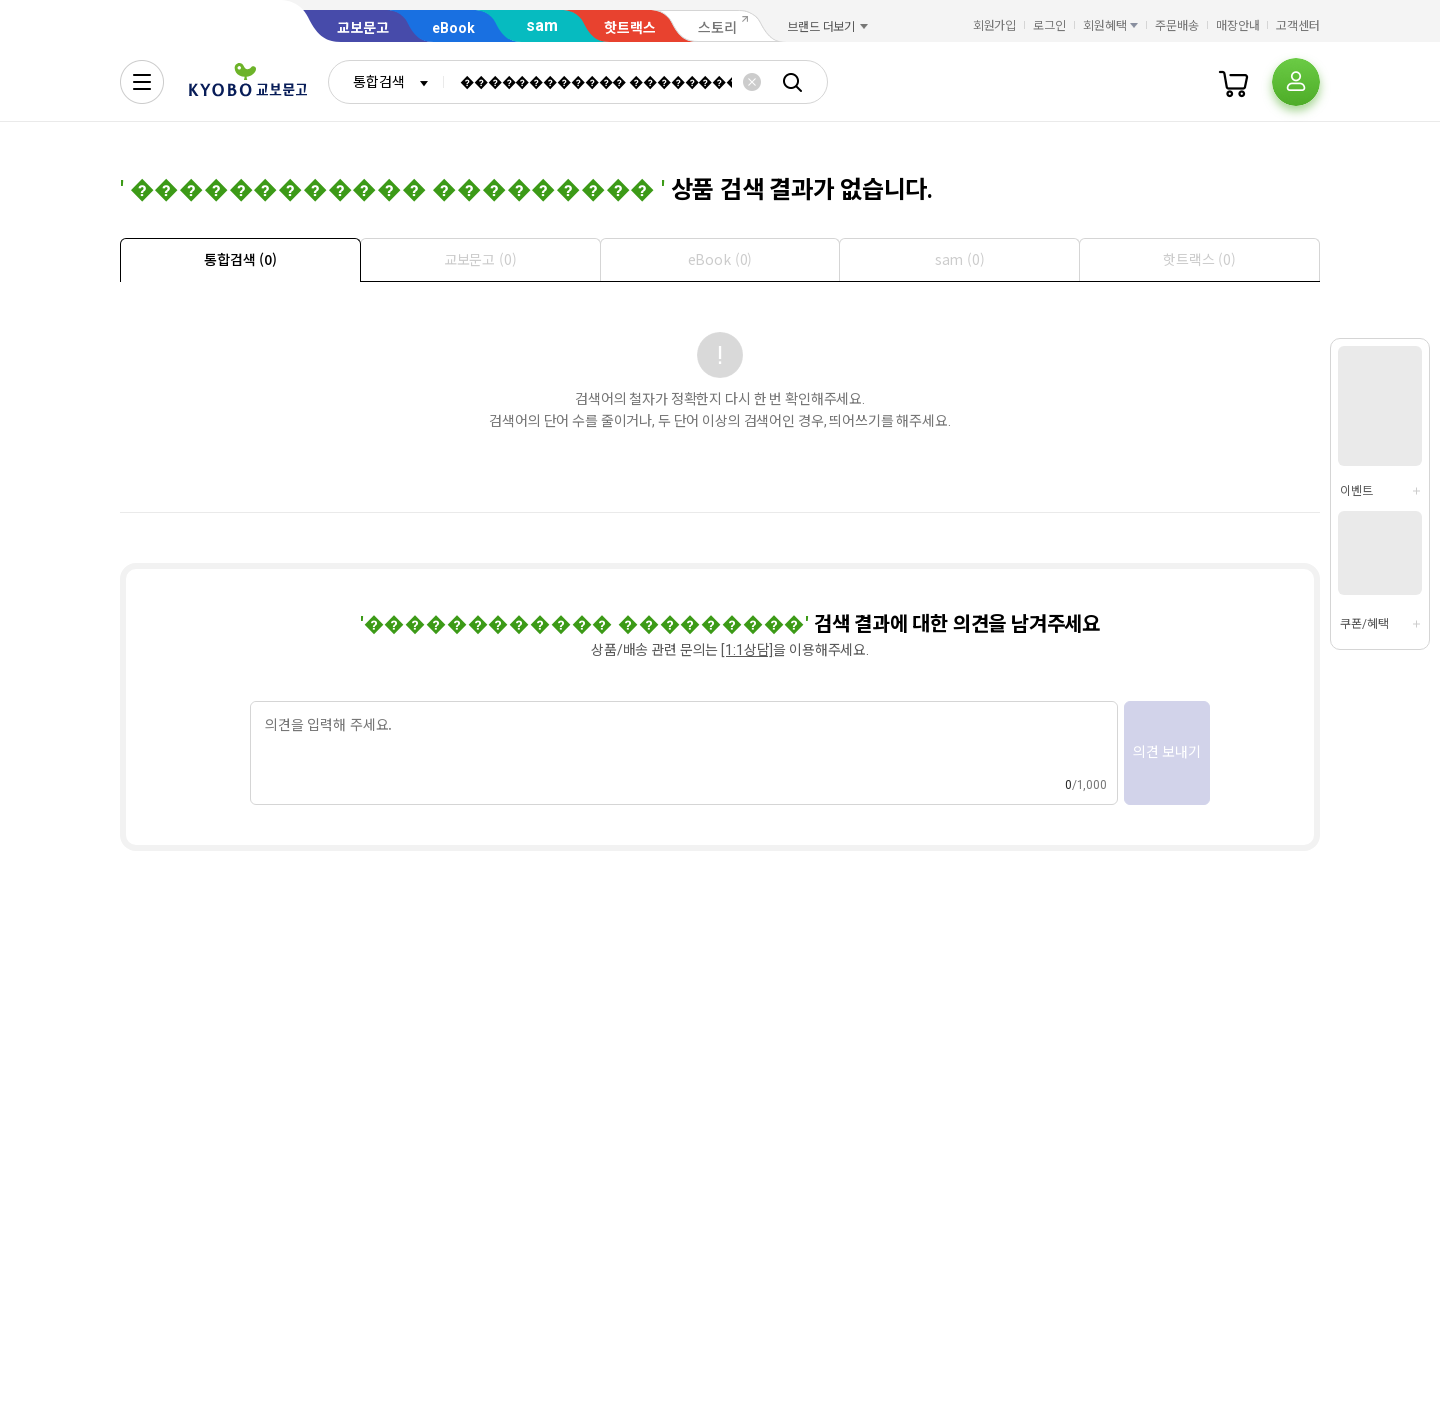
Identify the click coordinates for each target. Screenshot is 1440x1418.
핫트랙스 (630, 28)
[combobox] (386, 82)
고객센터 (1298, 26)
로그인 (1049, 26)
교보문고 (363, 28)
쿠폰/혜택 (1364, 624)
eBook (453, 28)
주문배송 (1177, 26)
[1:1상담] (747, 650)
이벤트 (1356, 491)
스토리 (717, 28)
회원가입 (995, 26)
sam (542, 25)
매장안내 (1238, 26)
